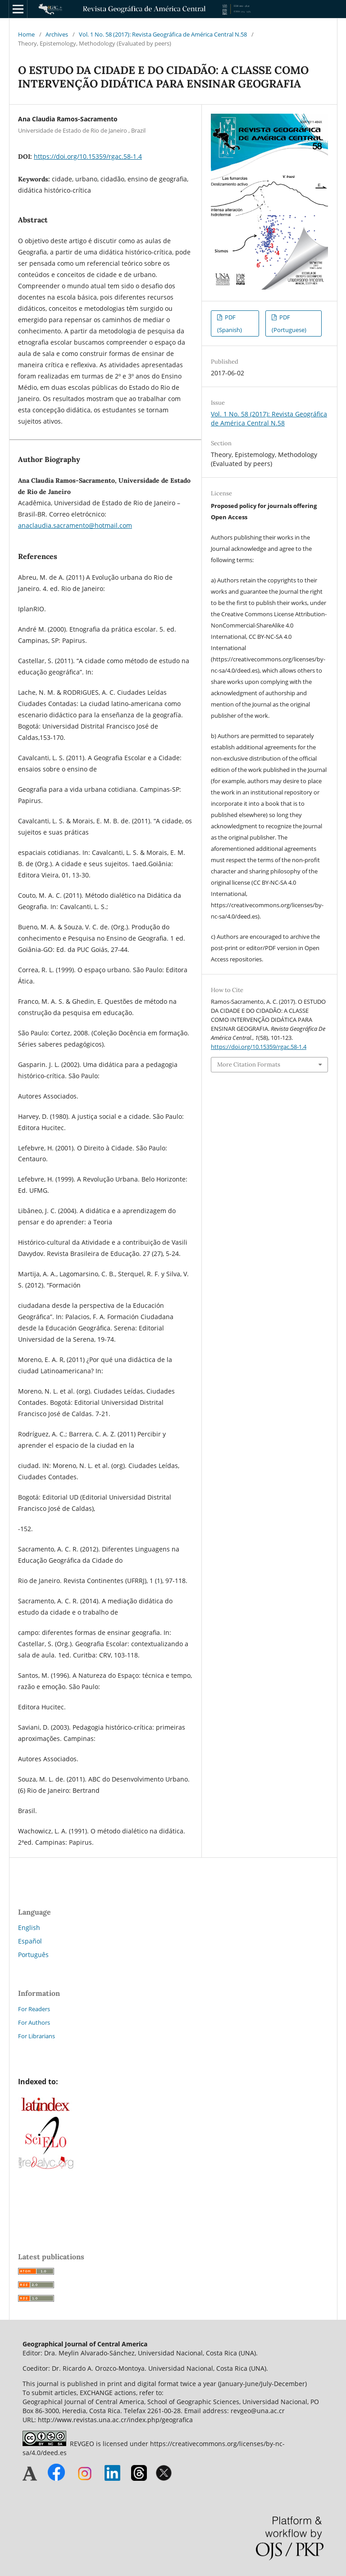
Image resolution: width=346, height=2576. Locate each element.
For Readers (34, 2009)
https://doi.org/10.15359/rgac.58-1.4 (88, 156)
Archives (57, 34)
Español (30, 1941)
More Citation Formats (248, 1064)
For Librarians (36, 2036)
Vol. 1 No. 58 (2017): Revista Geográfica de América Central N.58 (163, 34)
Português (33, 1954)
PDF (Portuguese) (289, 323)
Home (26, 34)
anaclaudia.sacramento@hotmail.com (75, 525)
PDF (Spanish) (229, 323)
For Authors (34, 2022)
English (29, 1927)
